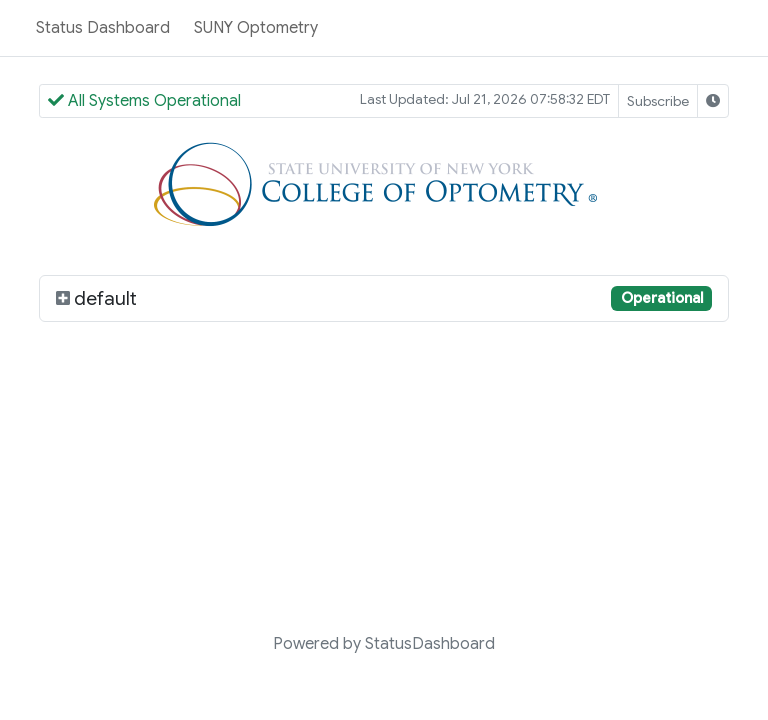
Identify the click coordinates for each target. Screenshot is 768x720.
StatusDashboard (430, 644)
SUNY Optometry (256, 28)
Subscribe (658, 101)
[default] (63, 298)
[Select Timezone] (713, 101)
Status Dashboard (103, 28)
